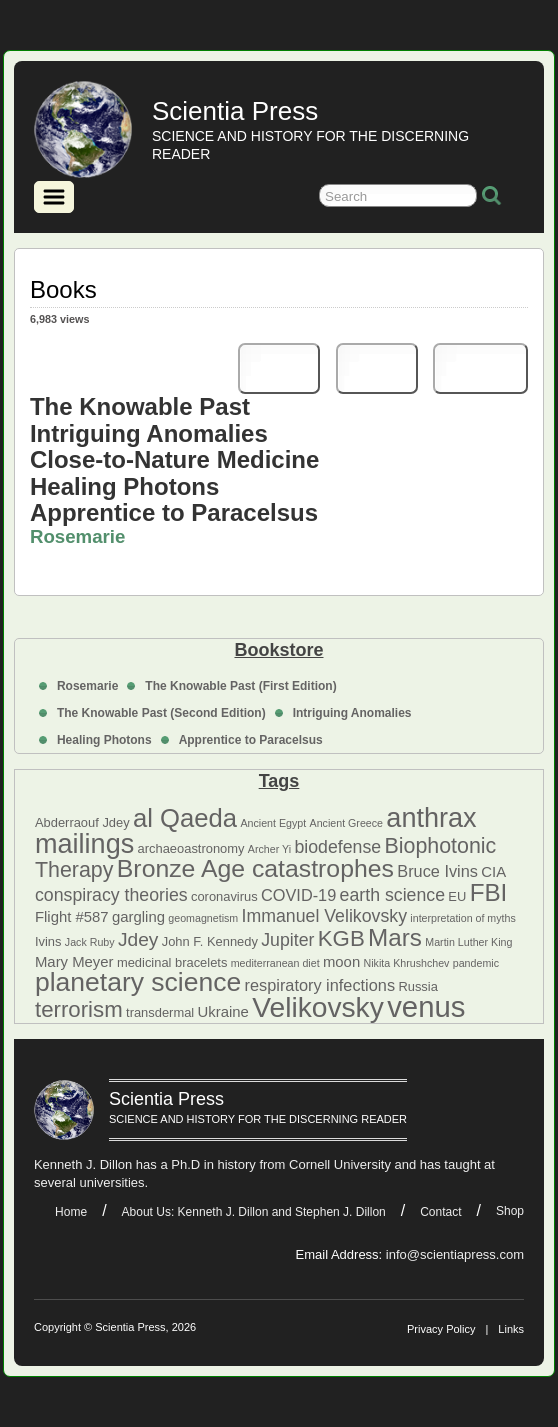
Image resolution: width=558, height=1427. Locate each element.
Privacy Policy (441, 1329)
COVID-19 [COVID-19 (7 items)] (298, 895)
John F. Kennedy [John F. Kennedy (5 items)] (210, 941)
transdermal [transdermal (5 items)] (160, 1012)
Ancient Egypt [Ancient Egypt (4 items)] (273, 823)
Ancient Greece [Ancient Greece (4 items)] (346, 823)
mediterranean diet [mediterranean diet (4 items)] (275, 963)
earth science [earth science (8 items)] (392, 895)
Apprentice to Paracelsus (251, 740)
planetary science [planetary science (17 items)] (138, 982)
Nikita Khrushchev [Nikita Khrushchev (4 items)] (407, 963)
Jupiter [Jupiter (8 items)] (287, 940)
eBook (480, 368)
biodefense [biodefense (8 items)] (337, 847)
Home (71, 1212)
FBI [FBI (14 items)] (489, 892)
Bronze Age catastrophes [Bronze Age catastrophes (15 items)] (255, 868)
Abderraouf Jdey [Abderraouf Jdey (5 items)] (82, 822)
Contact (440, 1212)
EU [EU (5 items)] (457, 896)
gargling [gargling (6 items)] (138, 917)
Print (279, 368)
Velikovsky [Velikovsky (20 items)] (318, 1007)
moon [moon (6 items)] (341, 962)
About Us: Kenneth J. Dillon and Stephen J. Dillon (254, 1212)
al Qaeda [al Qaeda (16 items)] (185, 818)
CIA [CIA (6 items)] (493, 872)
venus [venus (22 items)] (426, 1006)
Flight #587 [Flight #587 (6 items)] (72, 917)
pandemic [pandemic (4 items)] (476, 963)
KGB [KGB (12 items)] (341, 938)
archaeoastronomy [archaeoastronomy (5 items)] (191, 848)
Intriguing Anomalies (352, 713)
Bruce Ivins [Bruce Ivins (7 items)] (437, 871)
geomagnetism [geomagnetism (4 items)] (203, 918)
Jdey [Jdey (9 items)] (138, 939)
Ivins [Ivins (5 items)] (48, 941)
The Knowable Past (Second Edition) (161, 713)
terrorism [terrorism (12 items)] (79, 1009)
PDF (377, 368)
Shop (510, 1211)
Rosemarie (87, 686)
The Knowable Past (140, 406)
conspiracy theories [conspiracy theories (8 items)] (111, 895)
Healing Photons (104, 740)
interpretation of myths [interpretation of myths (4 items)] (462, 918)
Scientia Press (235, 111)
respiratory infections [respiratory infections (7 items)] (320, 985)
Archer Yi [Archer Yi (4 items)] (269, 849)
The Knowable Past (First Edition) (240, 686)
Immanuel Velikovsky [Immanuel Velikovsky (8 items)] (324, 916)
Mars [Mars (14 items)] (395, 937)
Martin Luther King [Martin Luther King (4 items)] (468, 942)
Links (511, 1329)
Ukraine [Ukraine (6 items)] (223, 1012)
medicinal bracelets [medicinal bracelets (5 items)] (172, 962)
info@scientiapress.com (455, 1254)
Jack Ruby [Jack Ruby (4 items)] (90, 942)
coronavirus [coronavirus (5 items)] (224, 896)
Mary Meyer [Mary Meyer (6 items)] (74, 962)
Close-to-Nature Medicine (174, 459)
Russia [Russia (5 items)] (417, 986)
